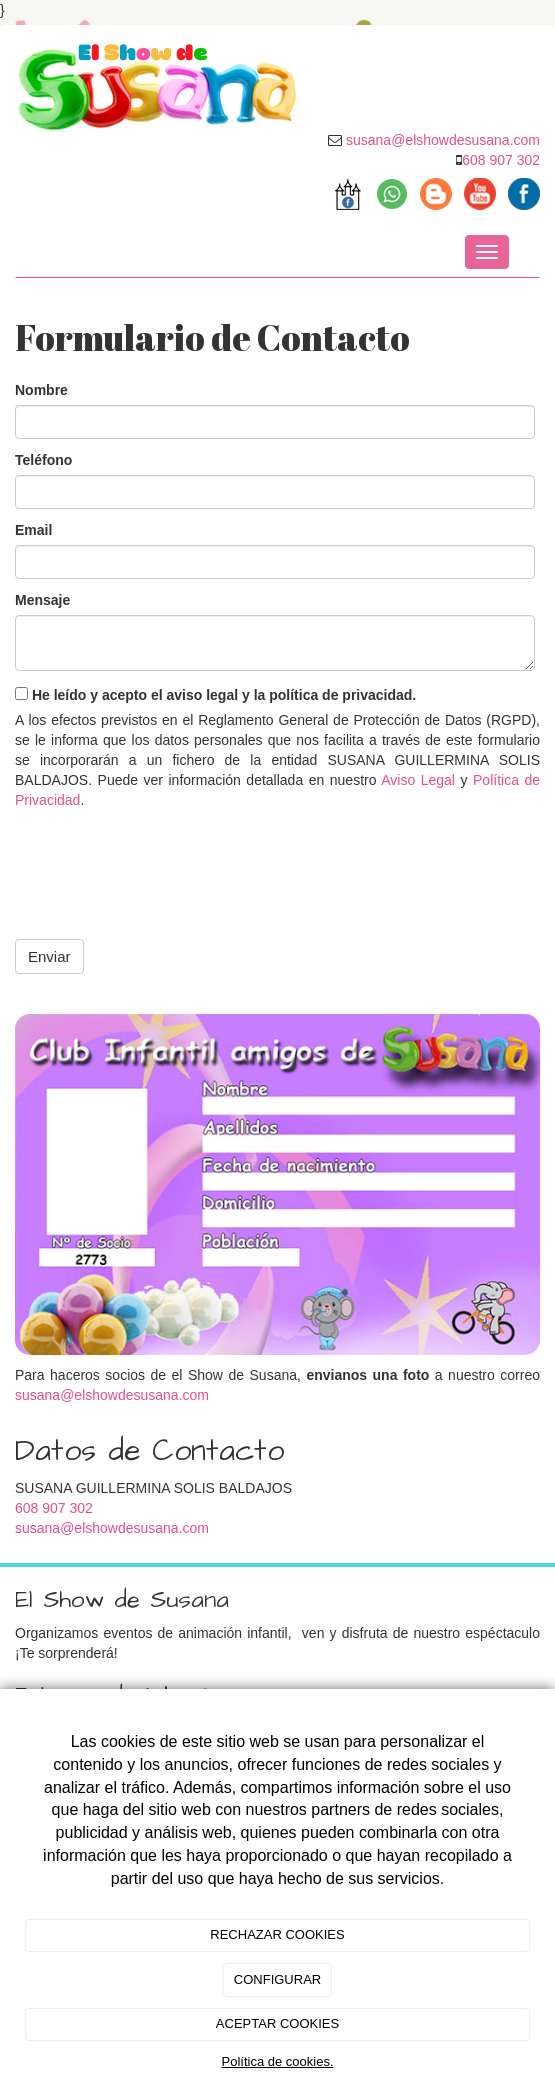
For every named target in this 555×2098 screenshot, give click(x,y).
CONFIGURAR (277, 1979)
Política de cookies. (277, 2061)
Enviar (49, 956)
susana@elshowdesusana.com (112, 1395)
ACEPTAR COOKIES (277, 2023)
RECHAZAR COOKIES (277, 1934)
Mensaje (42, 600)
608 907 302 (501, 160)
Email (33, 530)
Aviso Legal (418, 780)
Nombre (41, 390)
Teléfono (43, 460)
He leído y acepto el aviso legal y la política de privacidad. (215, 695)
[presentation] (167, 860)
